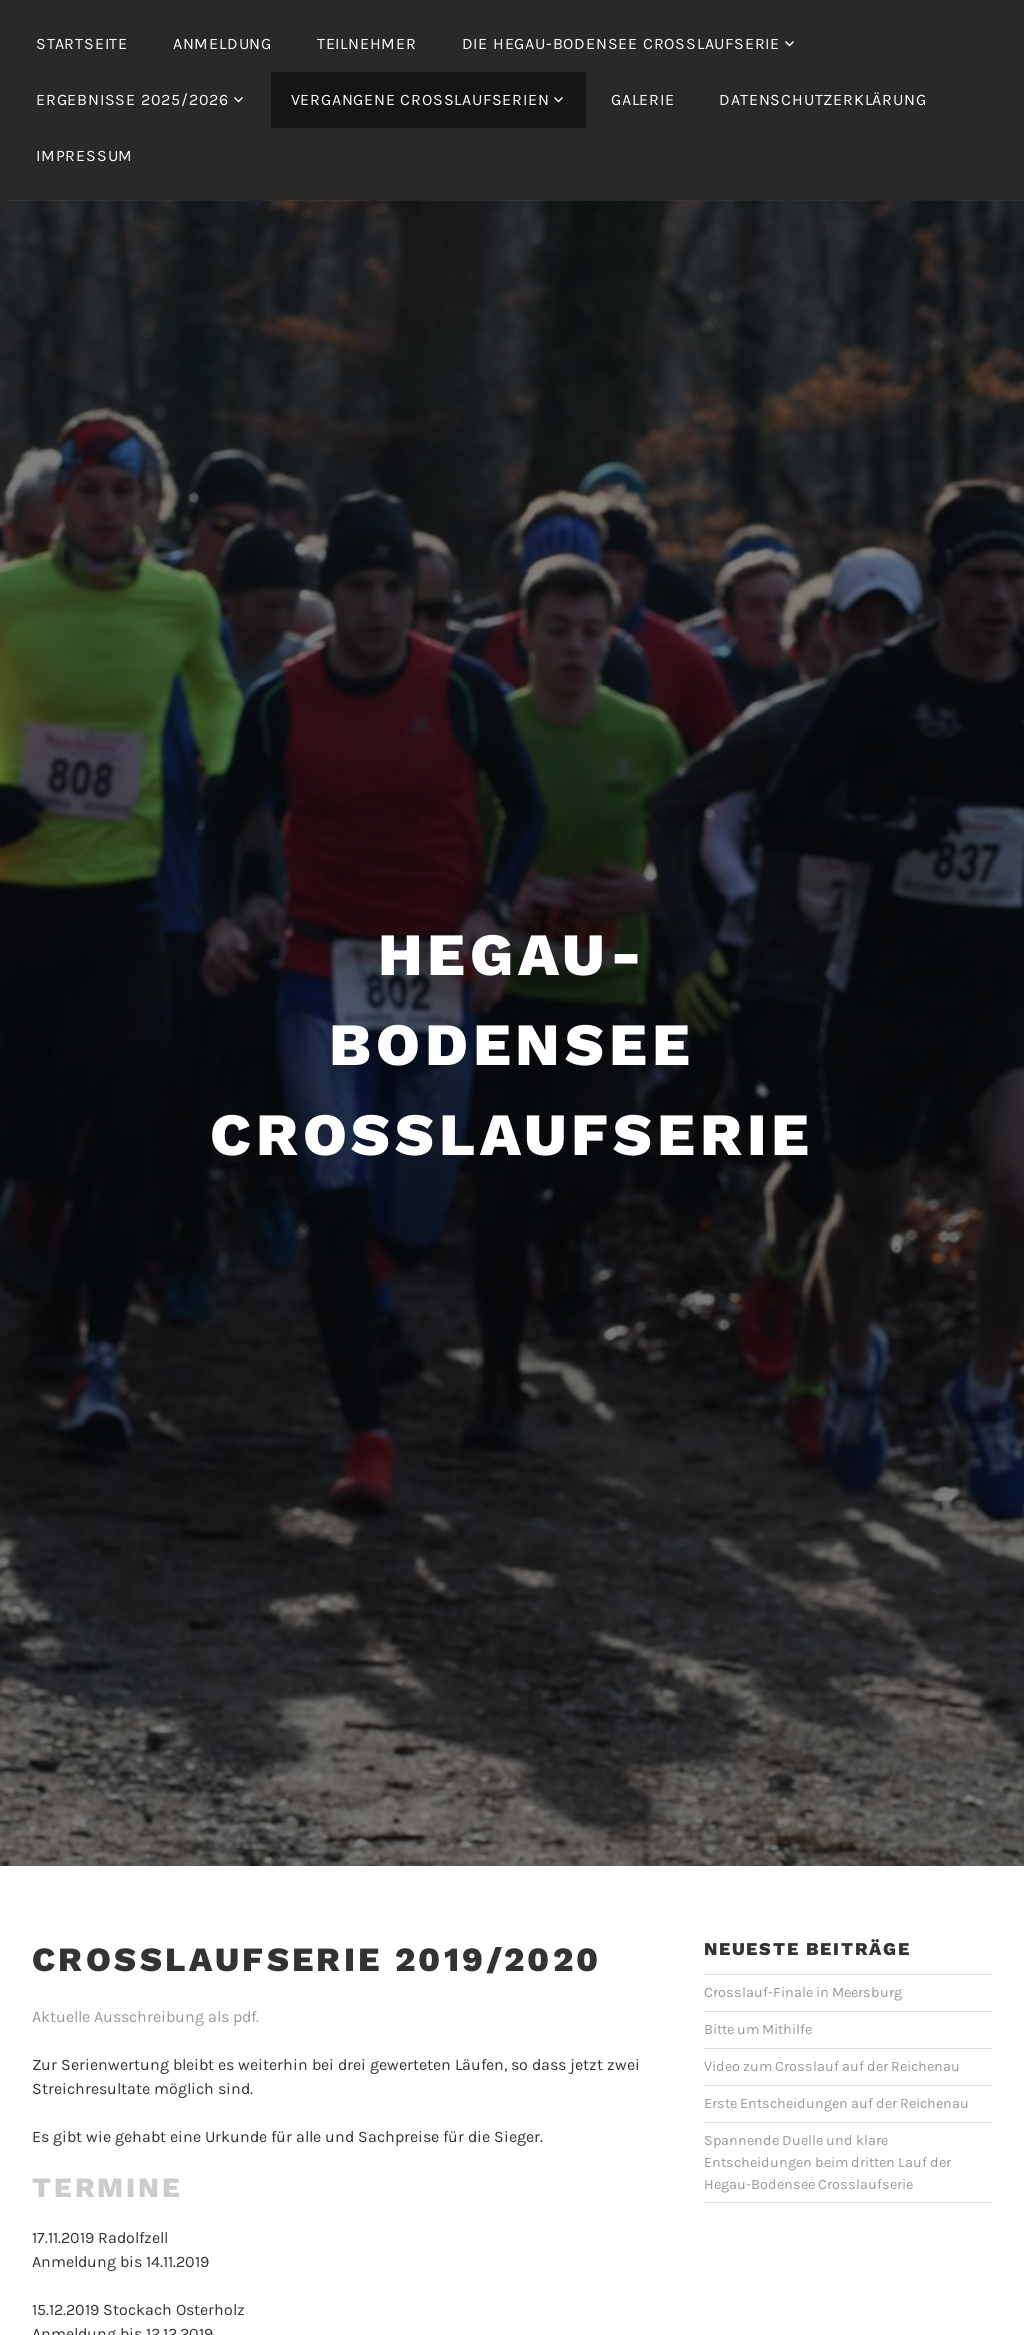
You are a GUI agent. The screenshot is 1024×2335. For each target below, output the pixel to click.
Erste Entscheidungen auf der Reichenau (836, 2103)
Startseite (82, 43)
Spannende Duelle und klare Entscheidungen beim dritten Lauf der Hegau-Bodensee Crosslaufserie (827, 2162)
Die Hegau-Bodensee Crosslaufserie (621, 43)
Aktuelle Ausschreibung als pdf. (145, 2016)
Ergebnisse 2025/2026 (132, 99)
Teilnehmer (367, 43)
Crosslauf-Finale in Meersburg (803, 1992)
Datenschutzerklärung (822, 99)
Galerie (643, 99)
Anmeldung (222, 43)
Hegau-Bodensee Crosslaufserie (512, 1044)
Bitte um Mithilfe (758, 2029)
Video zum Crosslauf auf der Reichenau (832, 2066)
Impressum (84, 155)
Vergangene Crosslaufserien (420, 99)
